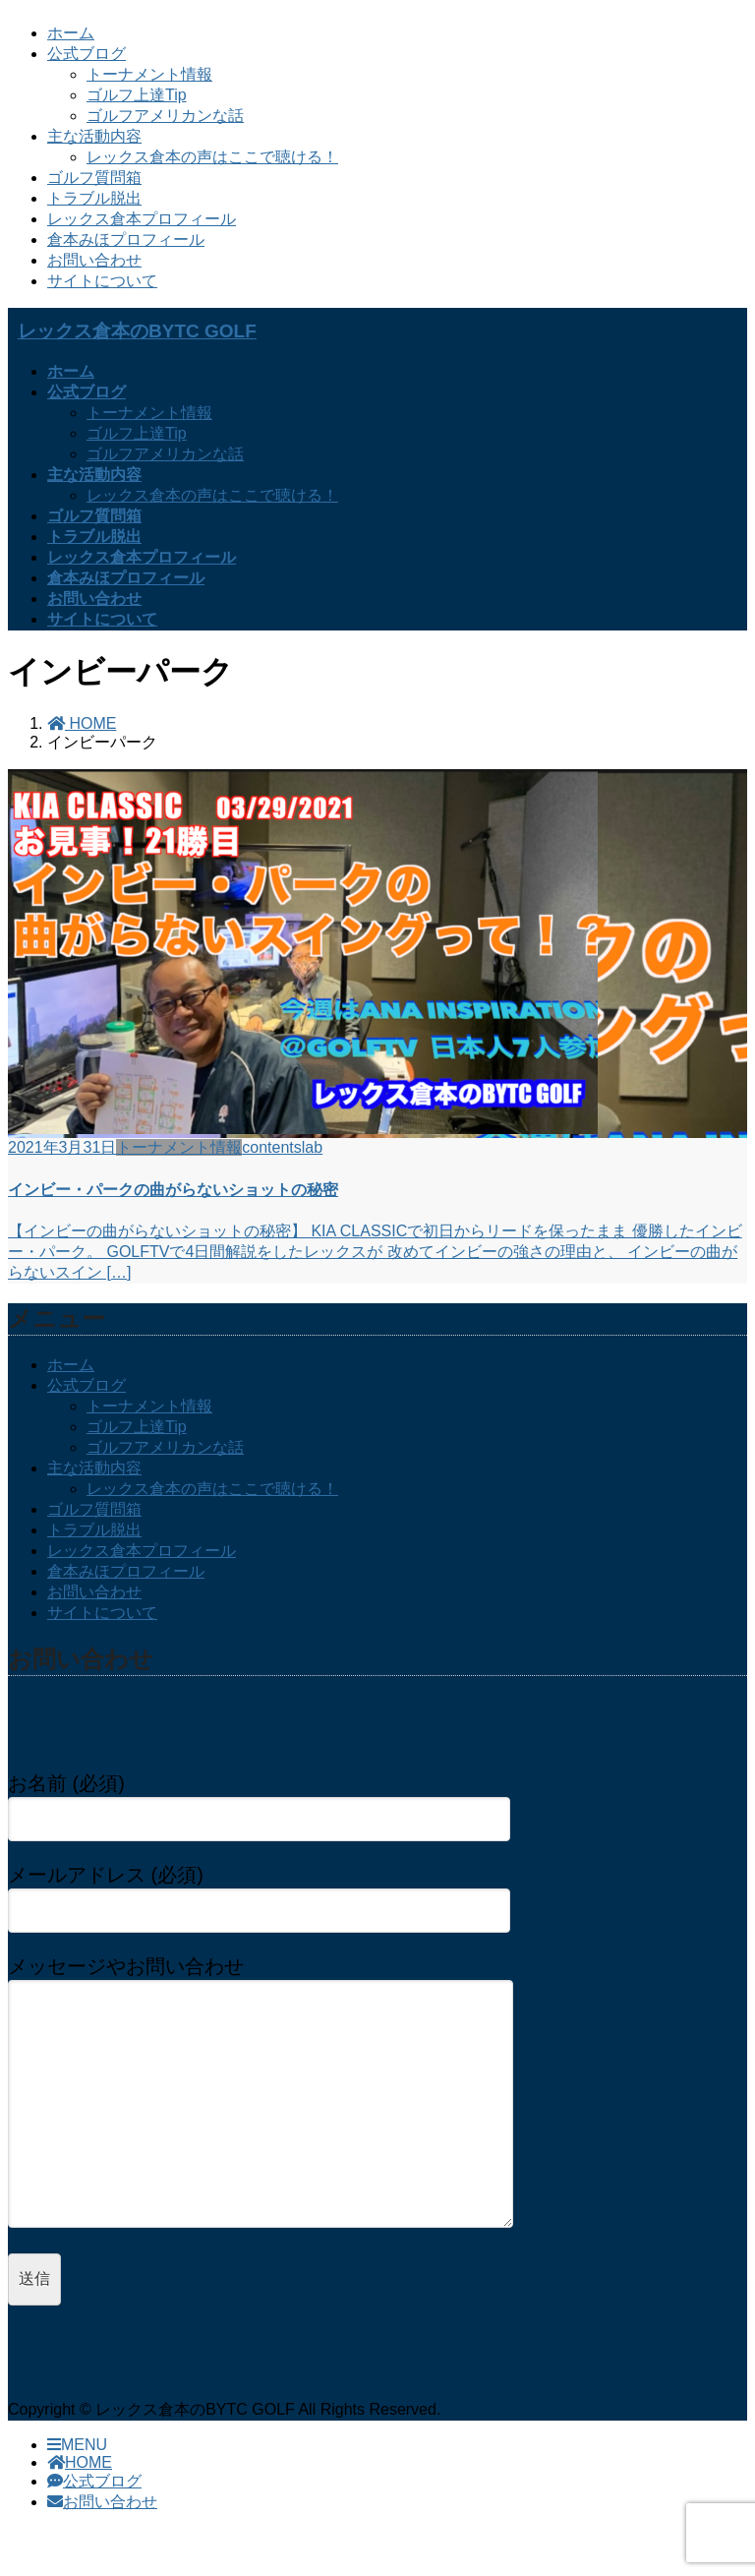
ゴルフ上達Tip (137, 95)
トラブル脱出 (94, 198)
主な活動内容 (94, 136)
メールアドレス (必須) (259, 1892)
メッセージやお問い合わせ (279, 2113)
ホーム (70, 33)
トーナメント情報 (149, 74)
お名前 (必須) (259, 1800)
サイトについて (102, 280)
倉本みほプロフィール (125, 239)
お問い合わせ (94, 260)
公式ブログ (86, 53)
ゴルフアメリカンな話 (165, 115)
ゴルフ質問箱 (94, 177)
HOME (79, 2501)
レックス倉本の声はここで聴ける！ (212, 157)
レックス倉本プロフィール (141, 218)
